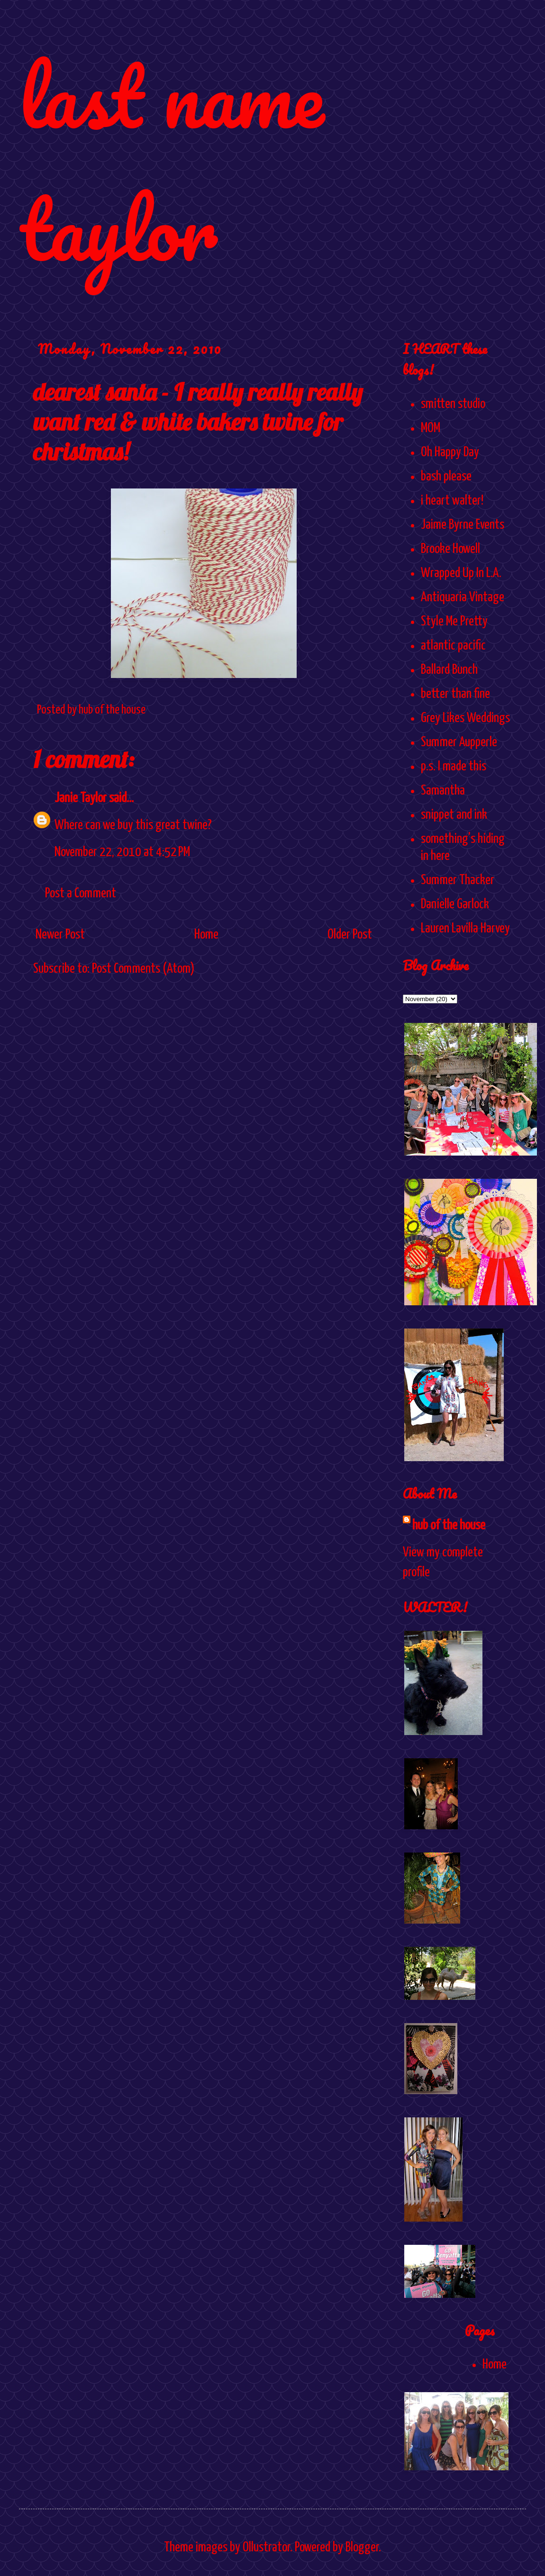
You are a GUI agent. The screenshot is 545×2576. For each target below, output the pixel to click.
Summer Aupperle (459, 742)
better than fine (455, 694)
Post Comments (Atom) (143, 969)
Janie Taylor (80, 798)
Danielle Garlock (455, 904)
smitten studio (453, 404)
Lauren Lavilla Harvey (465, 928)
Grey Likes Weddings (465, 718)
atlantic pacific (453, 645)
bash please (446, 476)
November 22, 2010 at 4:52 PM (122, 852)
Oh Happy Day (450, 452)
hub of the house (448, 1525)
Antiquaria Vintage (462, 597)
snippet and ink (454, 815)
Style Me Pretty (454, 621)
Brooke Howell (450, 549)
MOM (430, 428)
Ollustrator (266, 2547)
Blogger (362, 2547)
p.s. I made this (453, 766)
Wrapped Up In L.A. (461, 573)
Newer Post (60, 934)
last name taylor (171, 162)
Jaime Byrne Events (462, 525)
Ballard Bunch (449, 670)
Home (206, 934)
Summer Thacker (457, 880)
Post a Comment (80, 893)
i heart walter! (452, 500)
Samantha (443, 790)
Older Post (349, 934)
